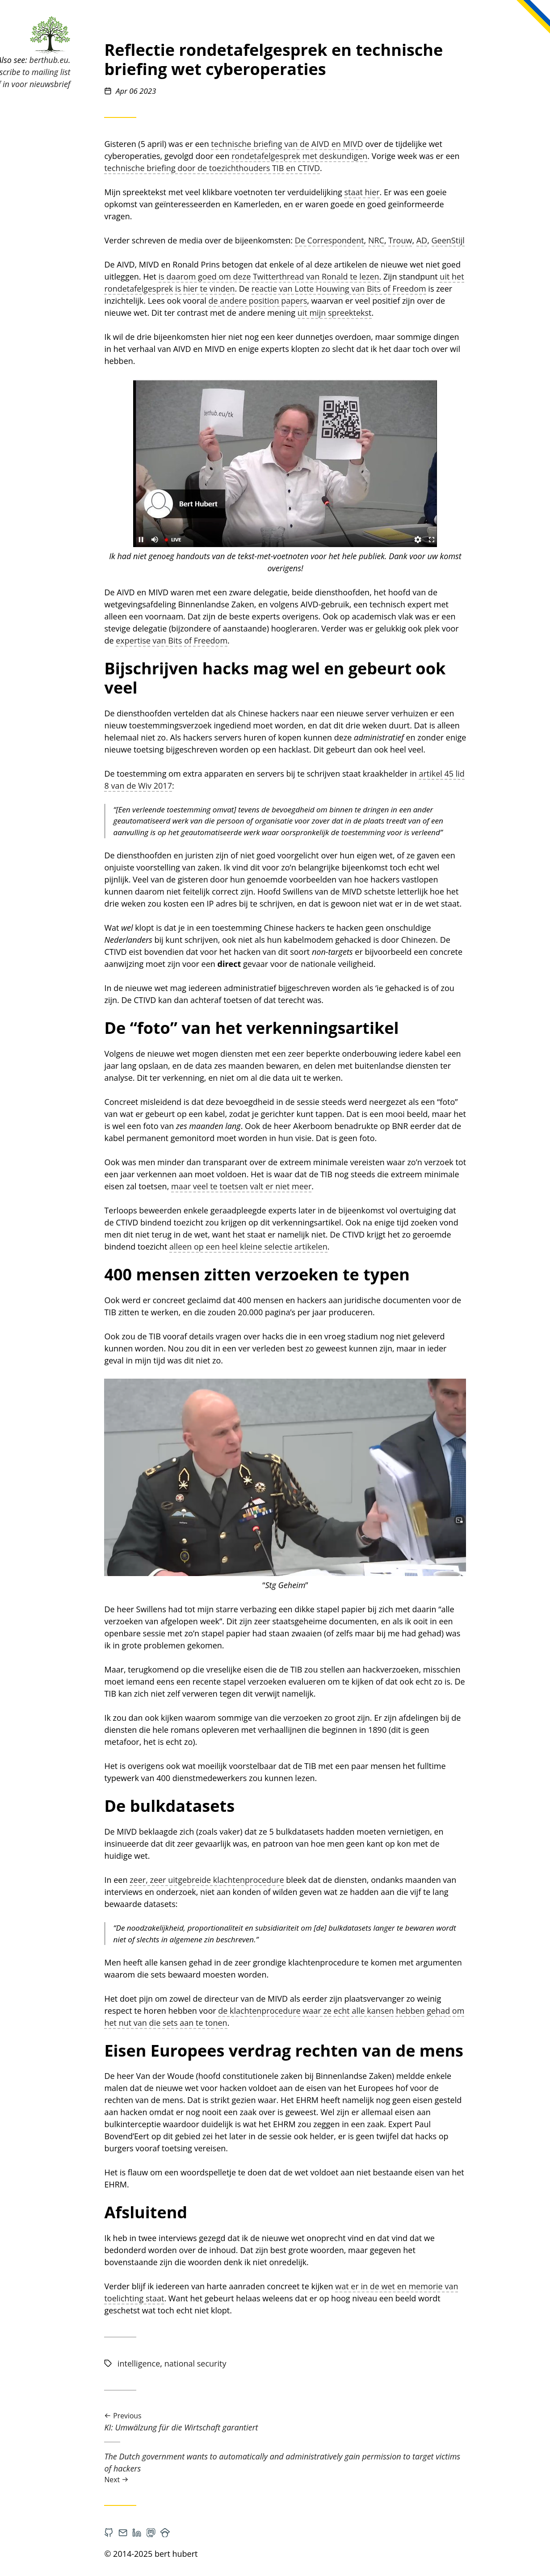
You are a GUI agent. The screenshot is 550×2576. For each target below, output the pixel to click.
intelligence (193, 2363)
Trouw (455, 240)
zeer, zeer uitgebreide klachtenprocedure (262, 1879)
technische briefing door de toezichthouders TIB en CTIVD (267, 168)
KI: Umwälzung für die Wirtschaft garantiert (340, 2422)
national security (250, 2363)
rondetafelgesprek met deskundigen (354, 156)
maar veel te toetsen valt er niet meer (296, 1186)
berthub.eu (103, 59)
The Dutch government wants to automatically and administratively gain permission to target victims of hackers (340, 2468)
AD (476, 240)
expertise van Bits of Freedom (226, 640)
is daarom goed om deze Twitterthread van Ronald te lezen (323, 276)
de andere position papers (312, 300)
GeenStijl (502, 240)
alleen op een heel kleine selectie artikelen (303, 1246)
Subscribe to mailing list (83, 72)
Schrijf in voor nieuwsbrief (79, 84)
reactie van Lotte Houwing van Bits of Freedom (393, 288)
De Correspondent (384, 240)
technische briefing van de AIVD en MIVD (342, 143)
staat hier (416, 192)
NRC (431, 240)
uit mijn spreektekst (389, 312)
